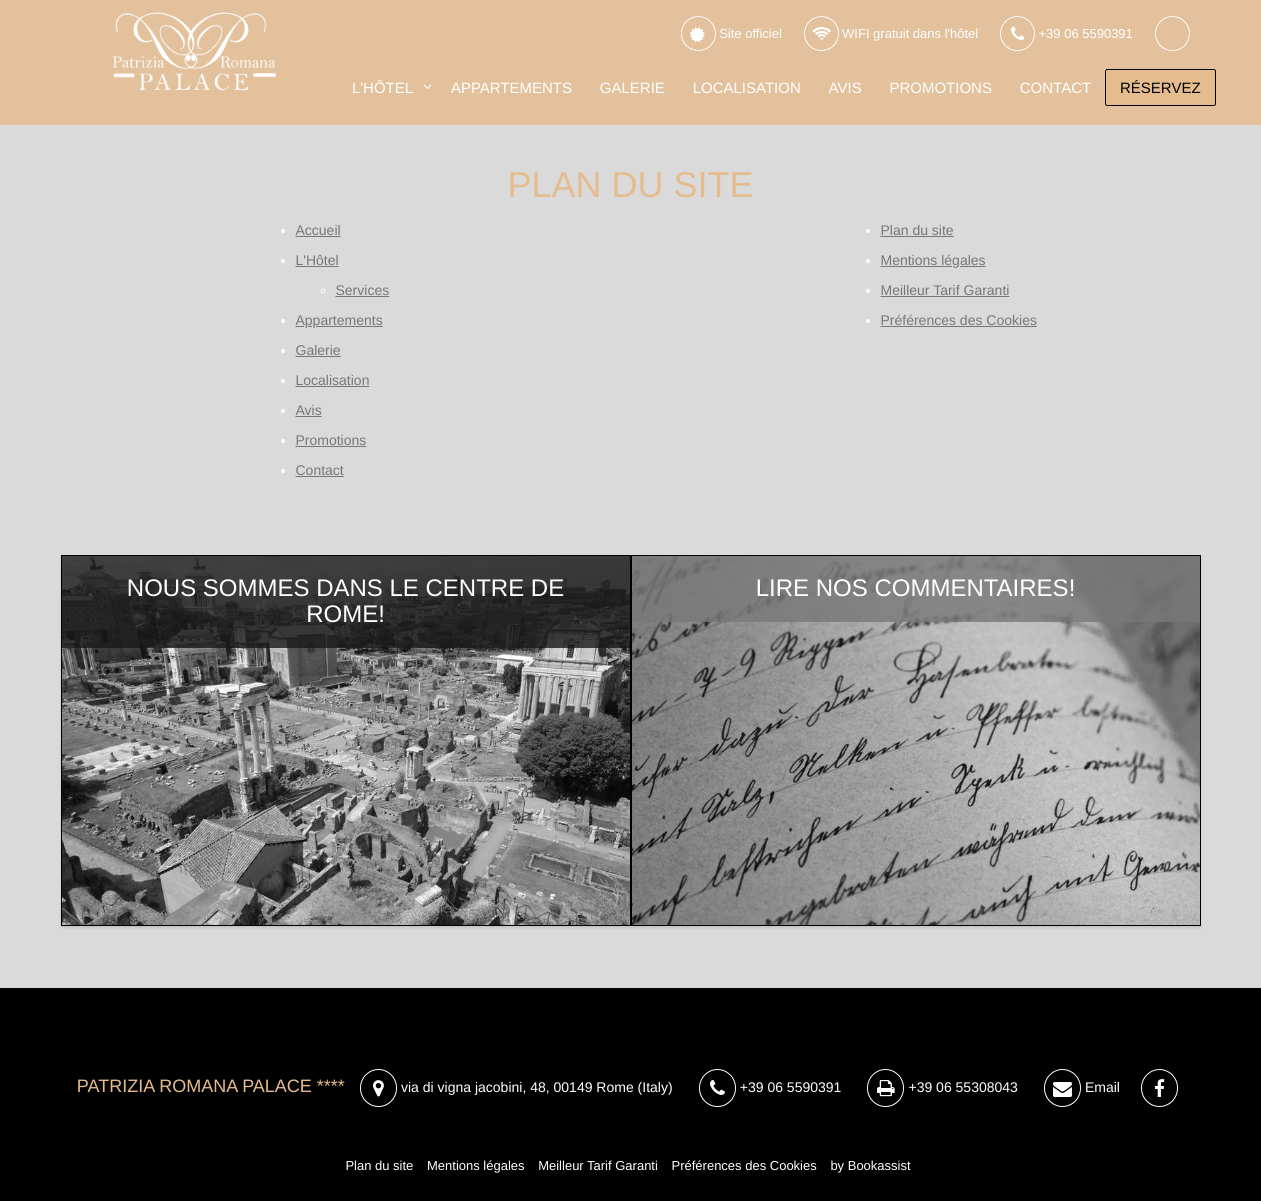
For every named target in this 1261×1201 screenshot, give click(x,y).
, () (516, 1088)
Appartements (511, 88)
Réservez (1160, 88)
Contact (1055, 88)
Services (363, 290)
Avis (845, 88)
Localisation (747, 88)
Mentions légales (933, 260)
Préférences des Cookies (959, 320)
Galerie (632, 88)
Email (1082, 1088)
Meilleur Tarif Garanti (945, 290)
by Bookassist (870, 1165)
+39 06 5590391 (1066, 34)
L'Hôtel (382, 88)
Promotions (940, 88)
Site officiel (731, 34)
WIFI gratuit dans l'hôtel (891, 34)
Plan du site (917, 230)
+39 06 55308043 (942, 1087)
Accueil (318, 230)
